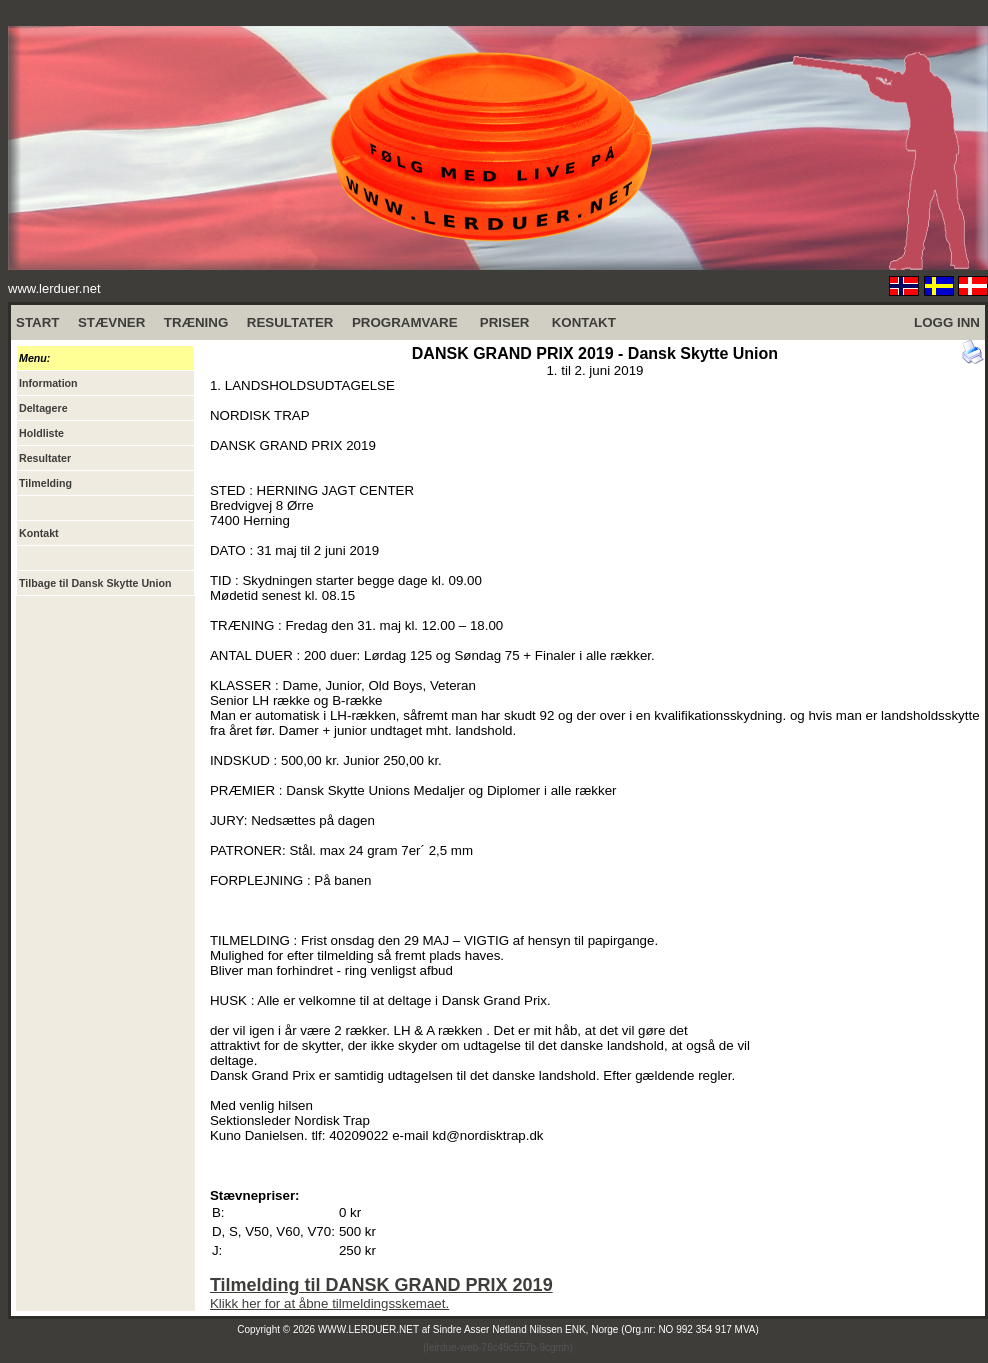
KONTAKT (584, 322)
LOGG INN (947, 322)
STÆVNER (111, 322)
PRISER (505, 322)
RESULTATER (290, 322)
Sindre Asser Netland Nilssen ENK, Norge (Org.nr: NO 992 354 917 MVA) (596, 1329)
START (37, 322)
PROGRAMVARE (405, 322)
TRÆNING (196, 322)
